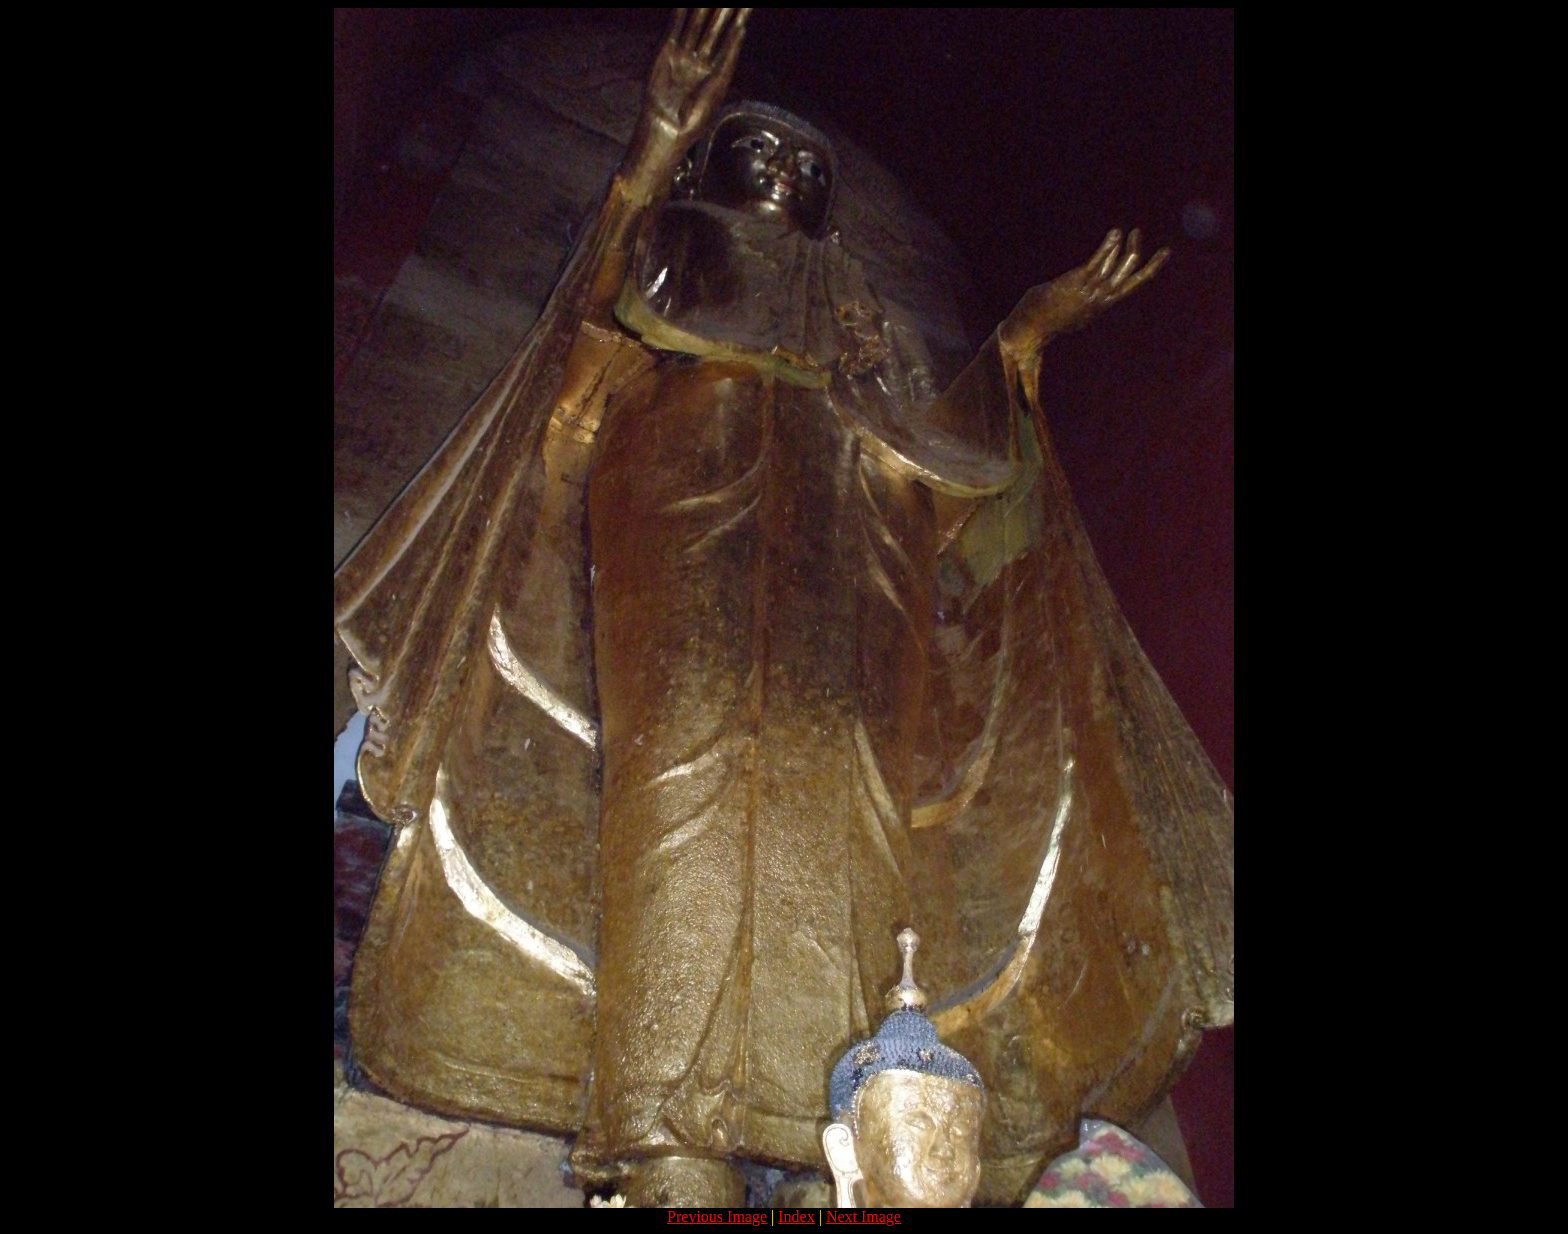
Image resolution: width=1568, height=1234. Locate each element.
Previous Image (717, 1216)
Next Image (863, 1216)
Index (796, 1216)
